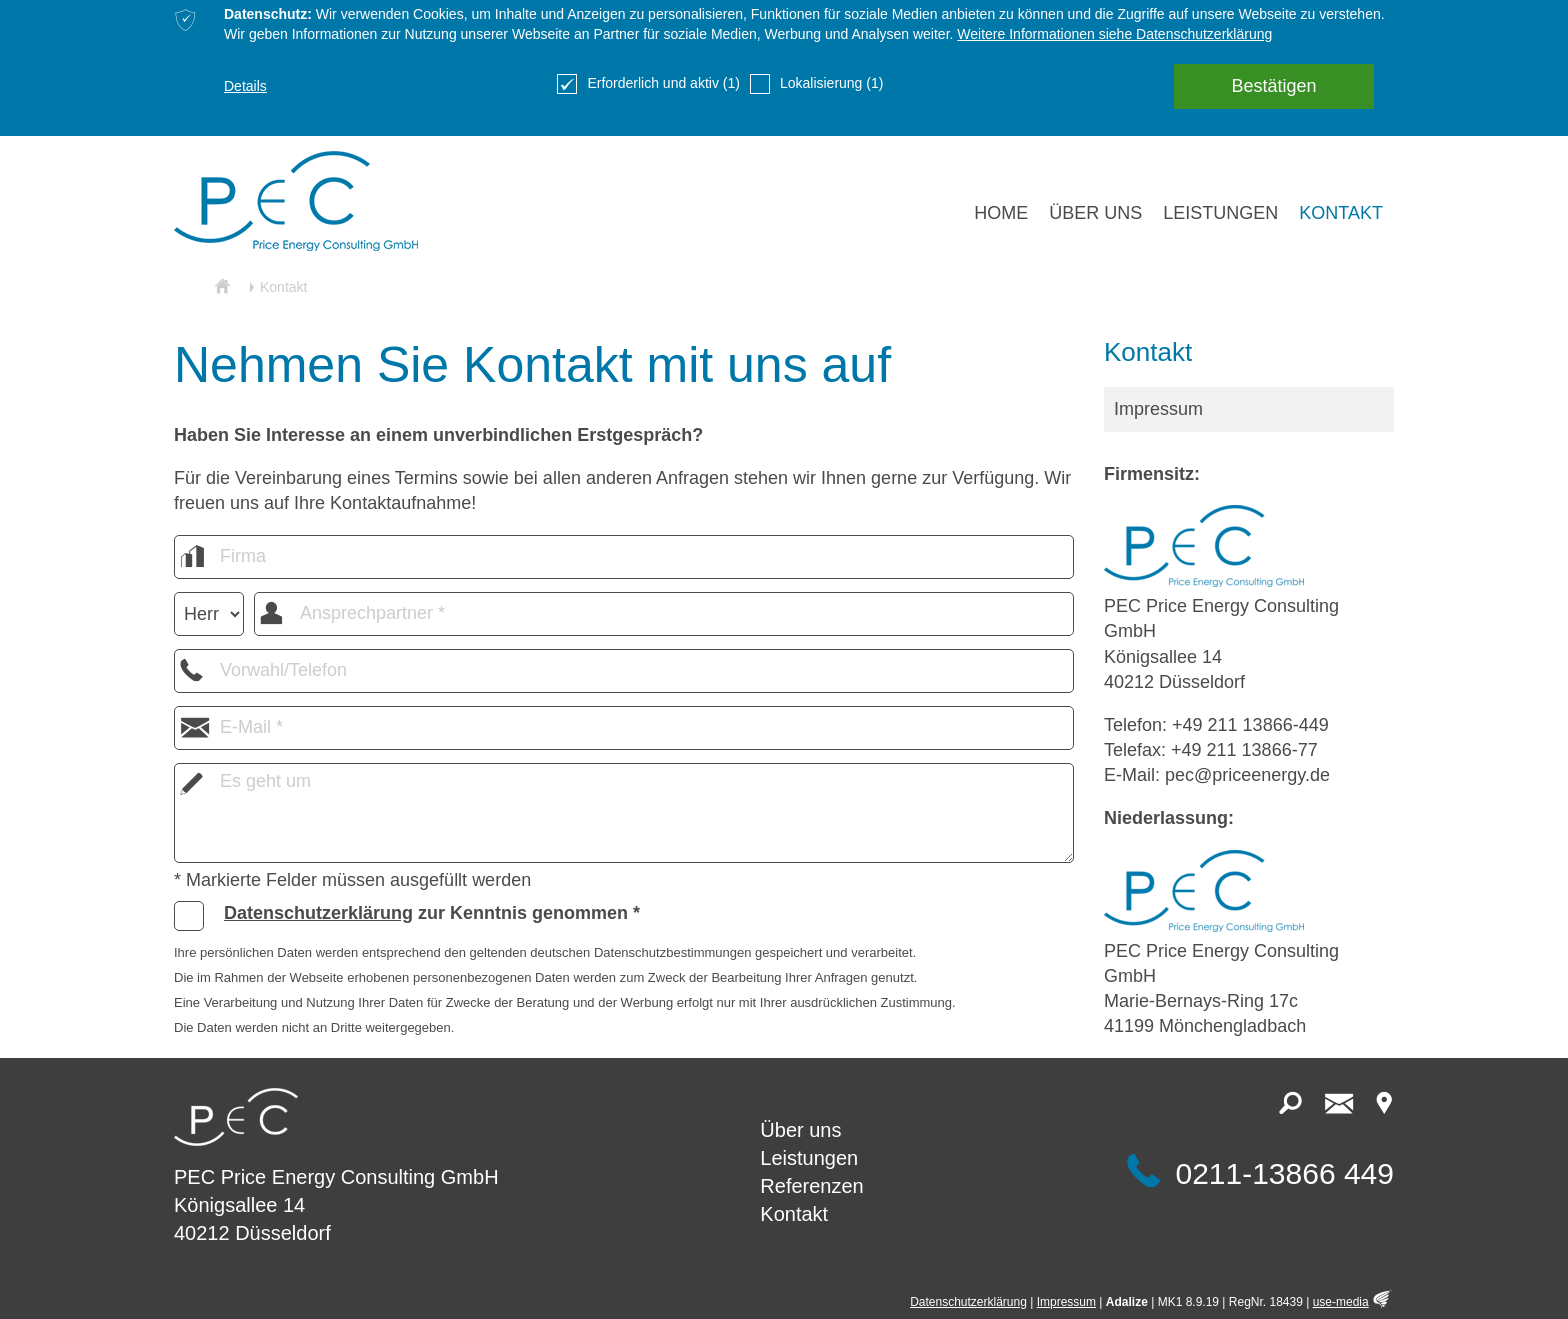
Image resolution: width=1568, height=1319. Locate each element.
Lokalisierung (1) (817, 84)
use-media (1341, 1302)
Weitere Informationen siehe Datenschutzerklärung (1114, 34)
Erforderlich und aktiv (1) (648, 84)
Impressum (1158, 408)
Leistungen (809, 1158)
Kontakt (1147, 352)
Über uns (800, 1130)
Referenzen (811, 1186)
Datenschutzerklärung (318, 913)
